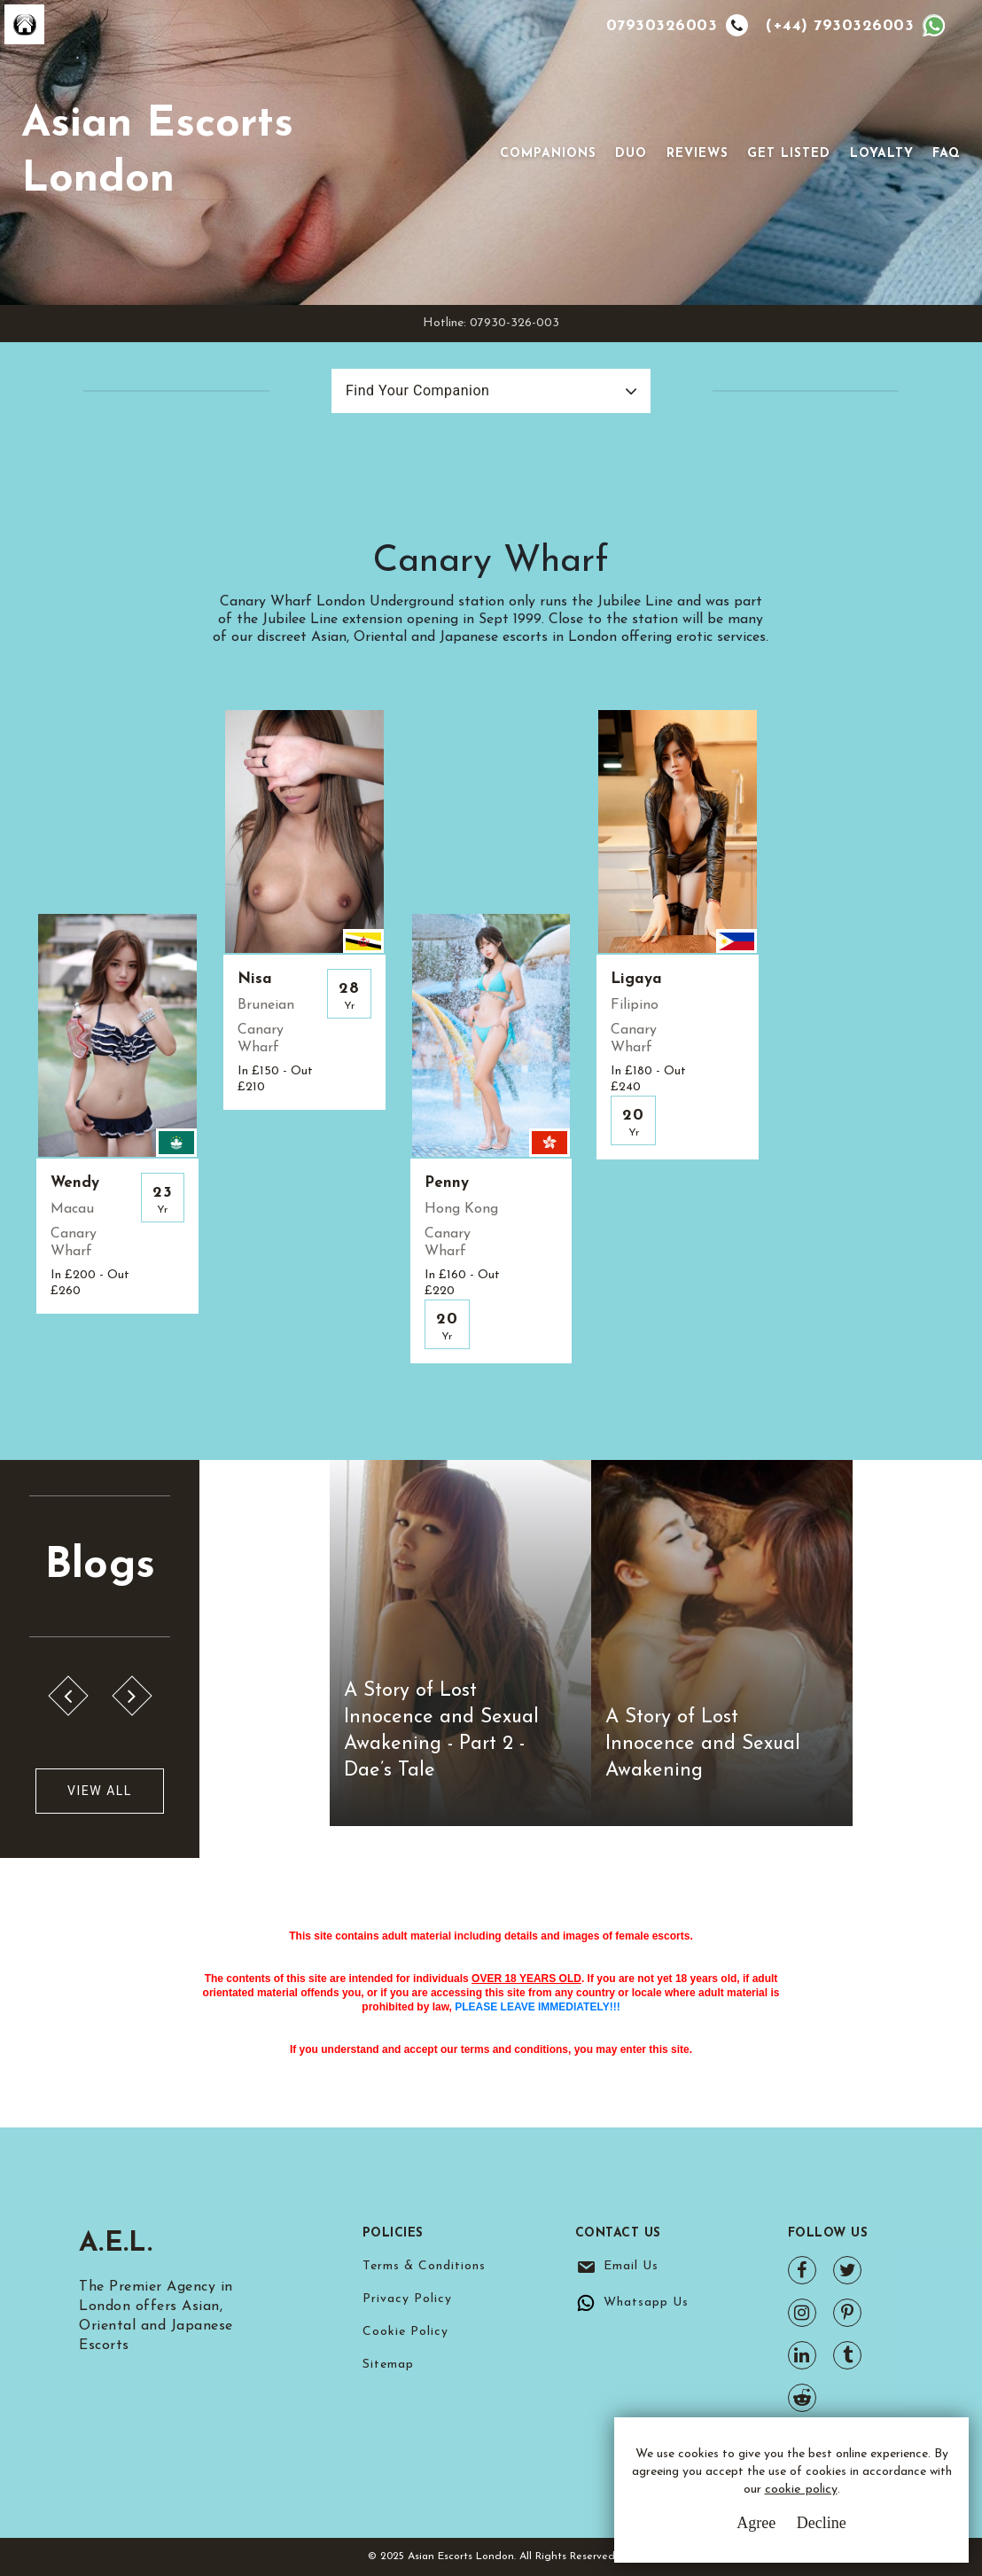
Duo (631, 153)
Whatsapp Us (646, 2302)
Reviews (697, 153)
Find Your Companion (417, 390)
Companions (548, 153)
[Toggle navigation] (475, 152)
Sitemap (388, 2364)
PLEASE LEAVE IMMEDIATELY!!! (537, 2007)
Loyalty (882, 153)
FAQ (946, 153)
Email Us (631, 2266)
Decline (821, 2523)
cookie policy (801, 2489)
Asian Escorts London (157, 152)
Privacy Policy (407, 2299)
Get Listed (788, 153)
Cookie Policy (405, 2331)
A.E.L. (115, 2243)
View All (99, 1791)
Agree (755, 2523)
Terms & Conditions (424, 2266)
